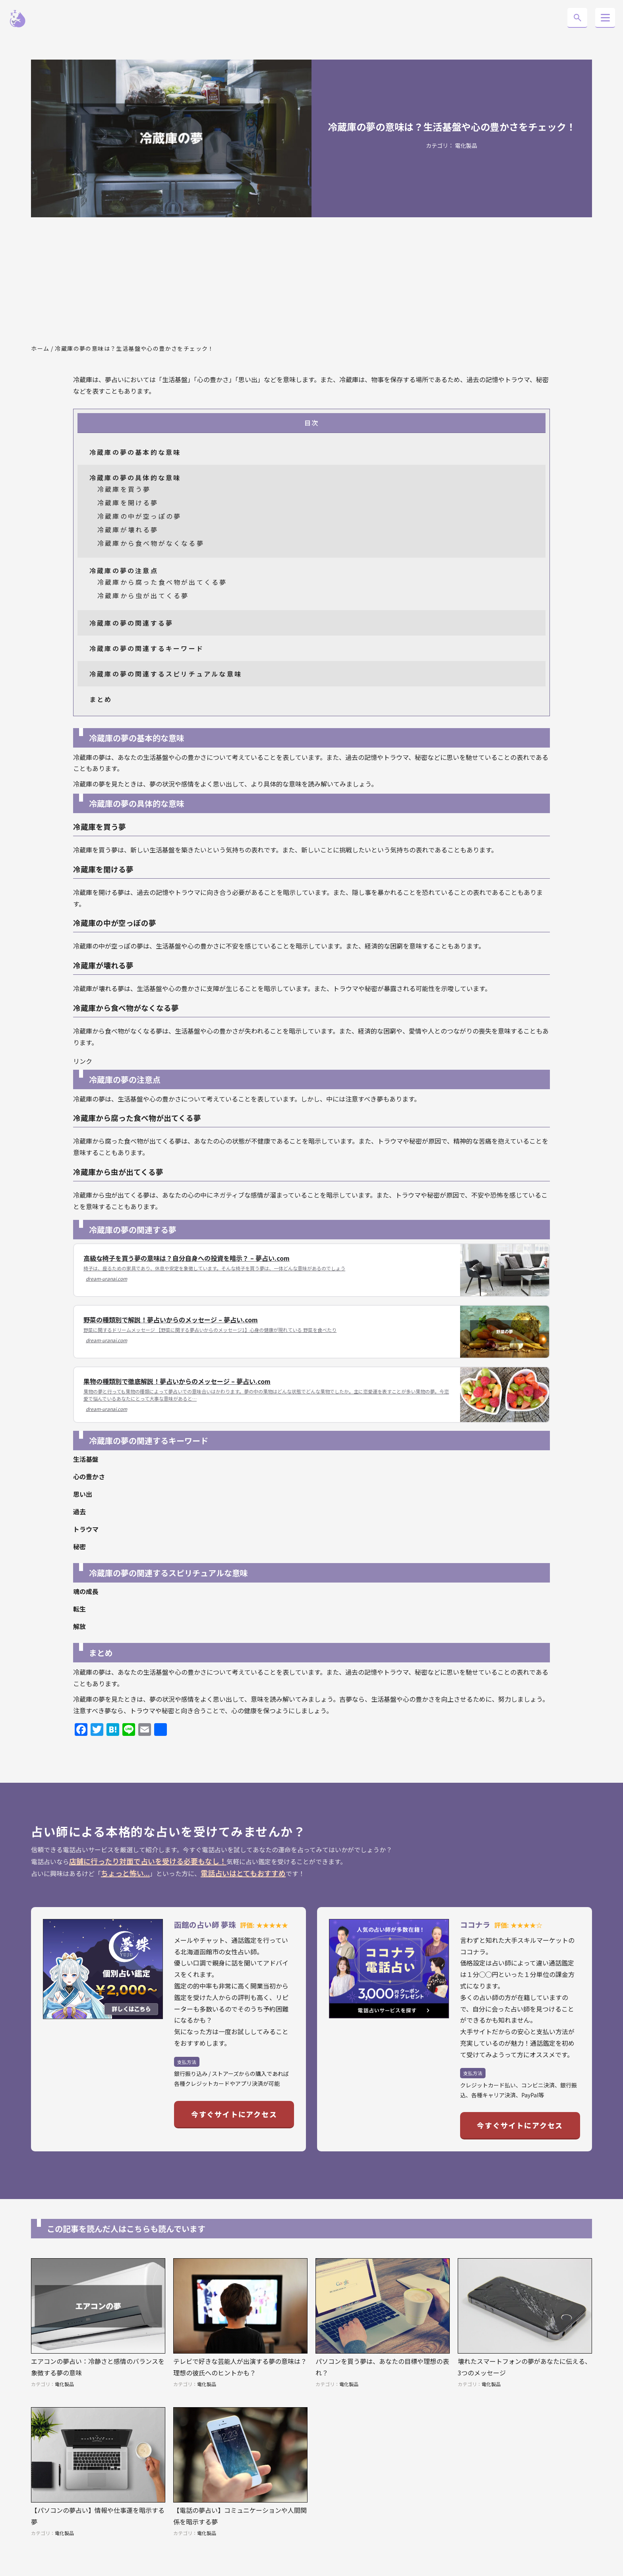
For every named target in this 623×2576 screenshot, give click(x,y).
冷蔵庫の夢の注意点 (123, 570)
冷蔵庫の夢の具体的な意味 (135, 477)
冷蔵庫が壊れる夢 (128, 529)
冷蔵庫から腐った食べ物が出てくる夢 (162, 582)
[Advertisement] (311, 280)
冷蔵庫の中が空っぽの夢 (139, 516)
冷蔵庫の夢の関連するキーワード (146, 648)
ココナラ (475, 1924)
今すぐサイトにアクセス (234, 2114)
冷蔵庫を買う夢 (124, 489)
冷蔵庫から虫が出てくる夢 (143, 595)
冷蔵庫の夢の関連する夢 (131, 623)
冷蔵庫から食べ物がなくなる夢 (150, 543)
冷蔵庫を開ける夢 (128, 502)
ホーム (40, 348)
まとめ (100, 699)
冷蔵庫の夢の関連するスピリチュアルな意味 (165, 673)
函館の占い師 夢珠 (205, 1924)
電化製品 (466, 145)
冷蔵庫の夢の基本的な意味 (135, 452)
